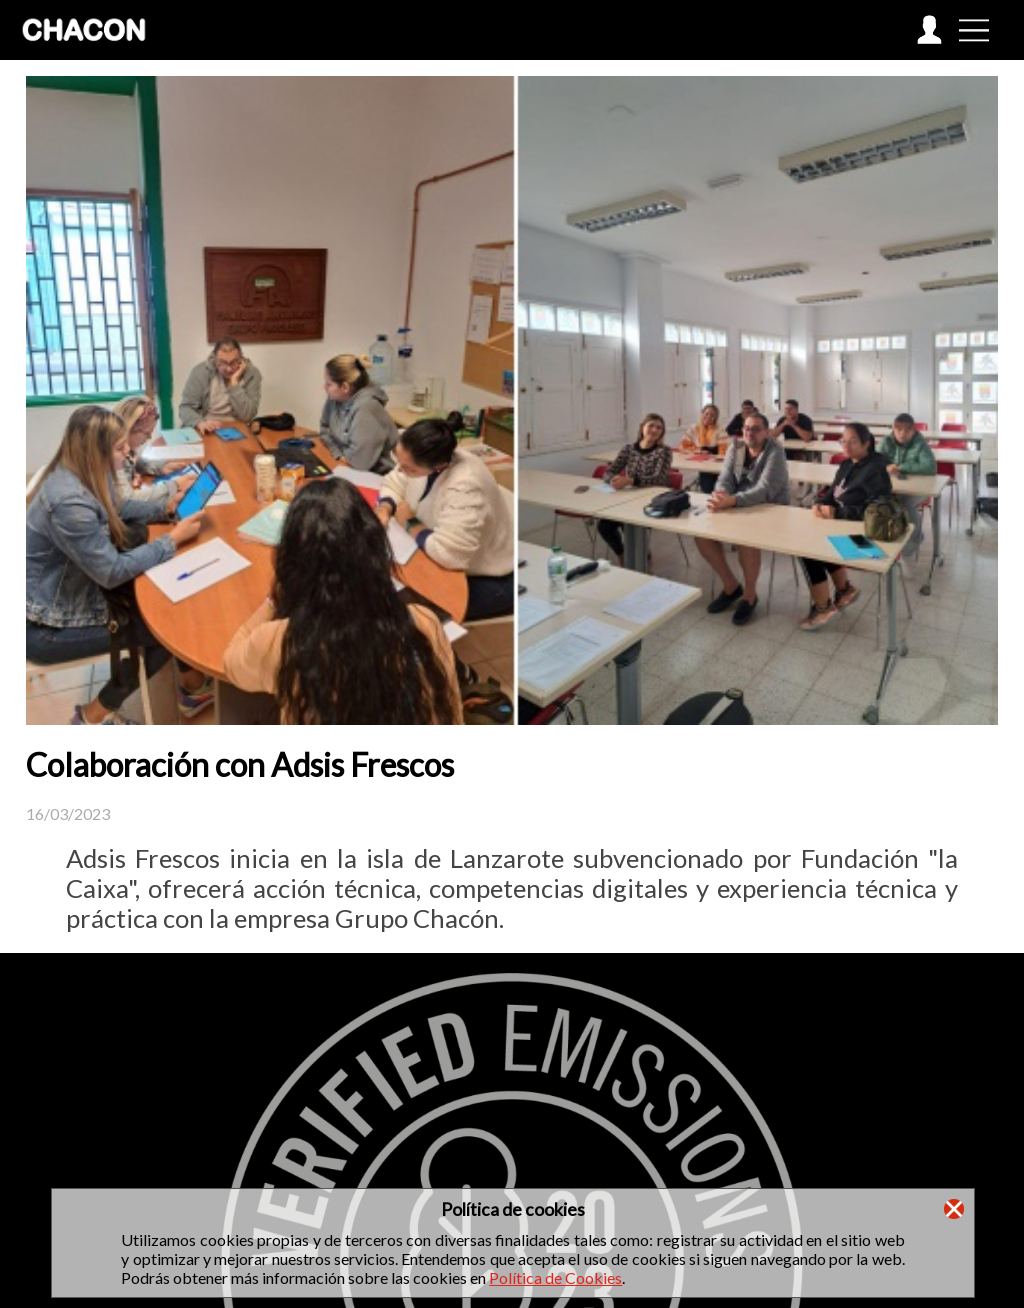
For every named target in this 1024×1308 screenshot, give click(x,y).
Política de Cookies (555, 1277)
